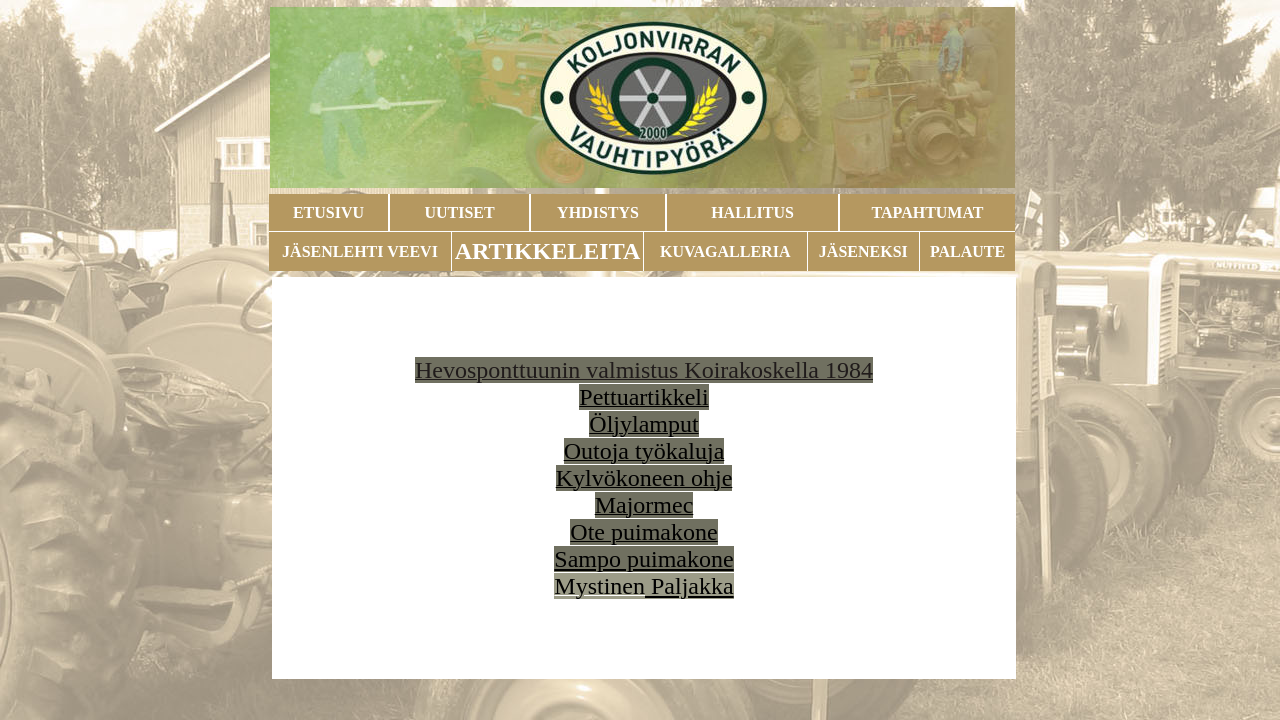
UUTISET (459, 212)
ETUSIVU (328, 212)
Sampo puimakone (643, 559)
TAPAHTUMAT (928, 212)
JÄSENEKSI (863, 251)
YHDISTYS (598, 212)
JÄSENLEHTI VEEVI (360, 251)
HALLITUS (752, 212)
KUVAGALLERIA (725, 251)
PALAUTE (967, 251)
